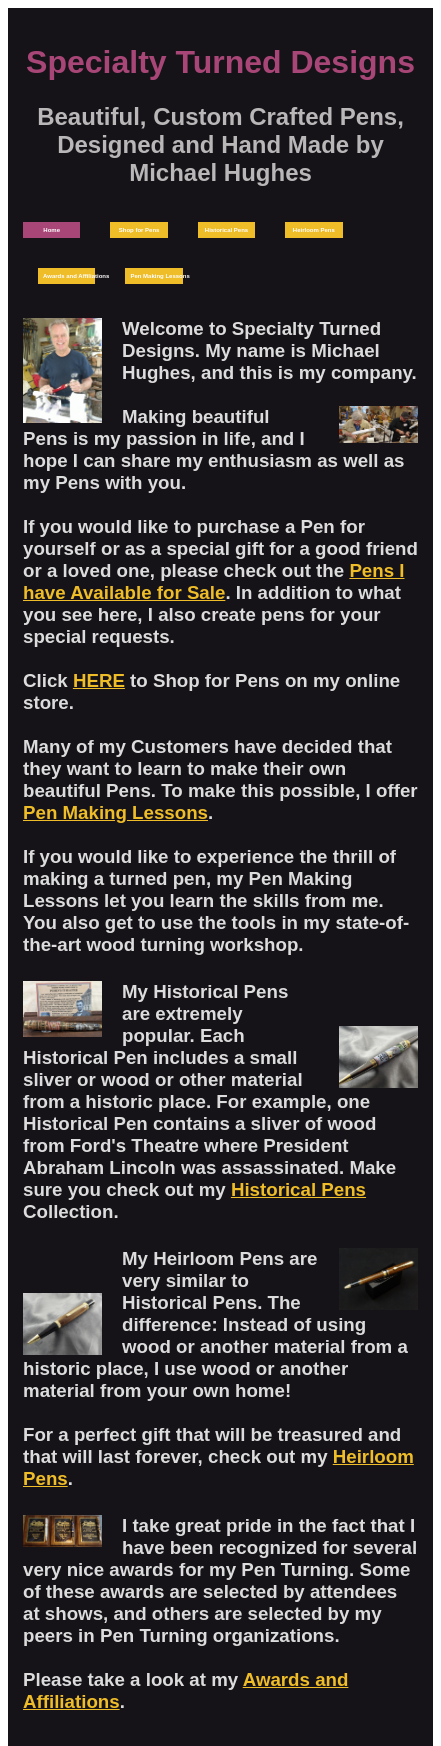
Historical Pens (298, 1189)
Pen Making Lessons (115, 812)
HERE (99, 680)
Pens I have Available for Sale (213, 581)
